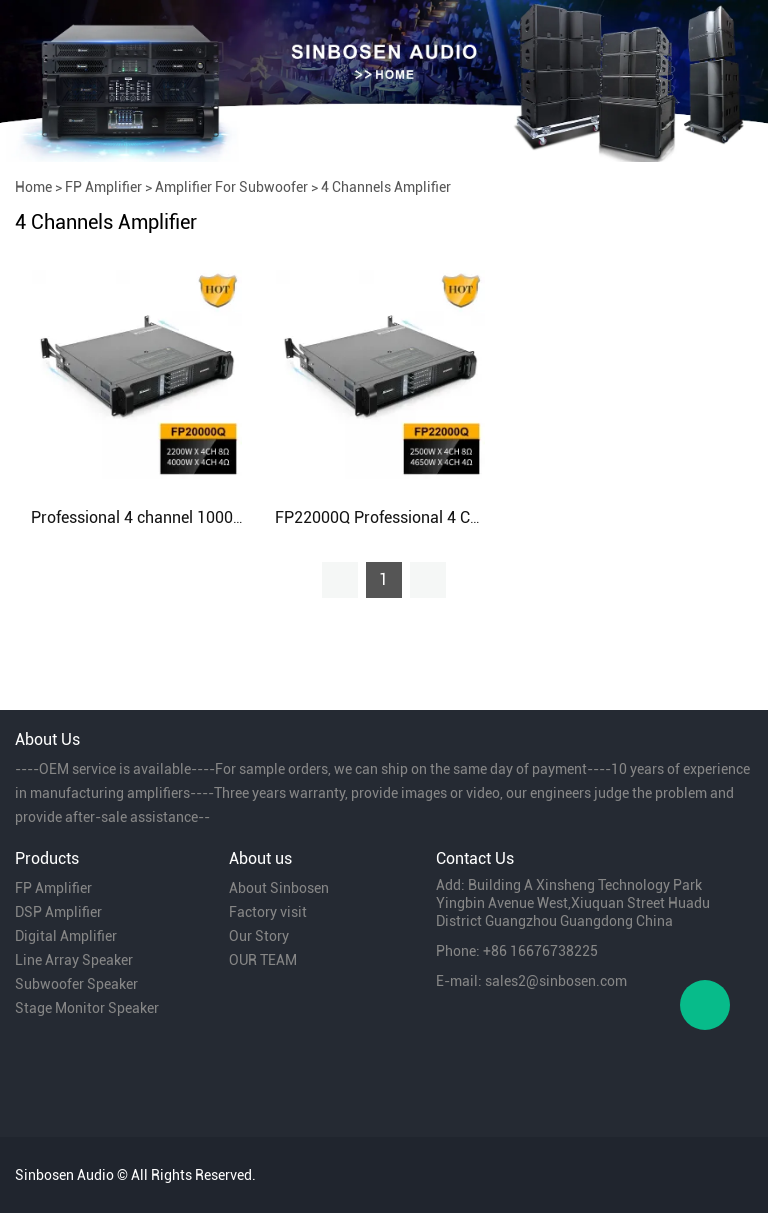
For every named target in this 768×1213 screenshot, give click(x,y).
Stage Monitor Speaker (87, 1008)
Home (33, 187)
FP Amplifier (103, 187)
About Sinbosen (279, 888)
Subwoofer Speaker (76, 984)
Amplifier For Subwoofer (231, 187)
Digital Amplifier (66, 936)
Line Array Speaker (74, 960)
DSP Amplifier (58, 912)
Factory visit (268, 912)
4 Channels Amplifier (386, 187)
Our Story (259, 936)
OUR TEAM (263, 960)
